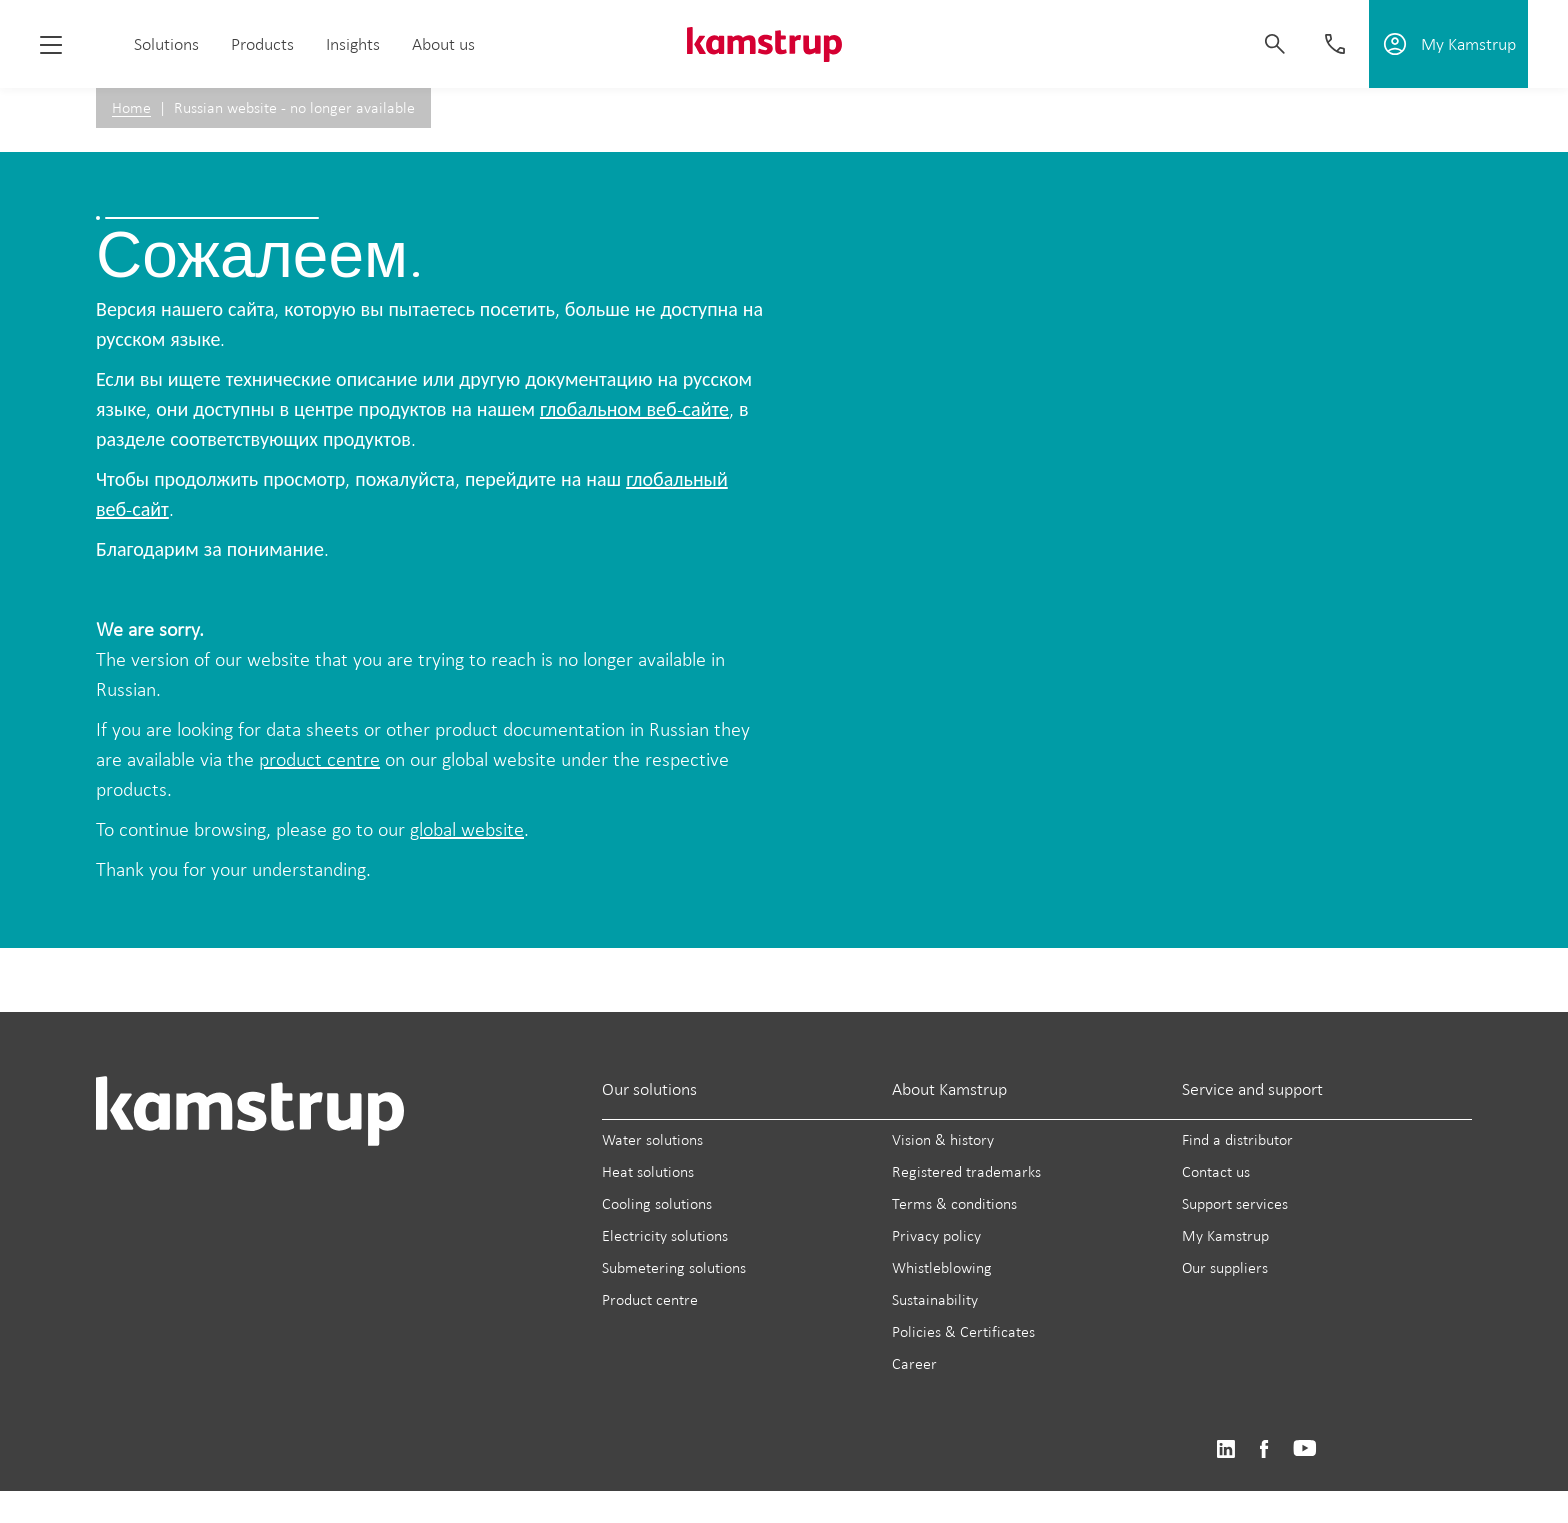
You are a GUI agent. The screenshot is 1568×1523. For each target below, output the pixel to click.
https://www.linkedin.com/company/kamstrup (1225, 1449)
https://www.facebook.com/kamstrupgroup (1264, 1449)
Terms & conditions (954, 1203)
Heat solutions (648, 1171)
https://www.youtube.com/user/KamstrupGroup (1305, 1449)
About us (443, 44)
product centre (319, 759)
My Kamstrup (1225, 1235)
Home (131, 107)
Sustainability (935, 1299)
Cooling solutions (657, 1203)
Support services (1235, 1203)
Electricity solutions (665, 1235)
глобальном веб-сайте (634, 409)
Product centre (650, 1299)
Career (914, 1363)
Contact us (1216, 1171)
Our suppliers (1225, 1267)
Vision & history (943, 1139)
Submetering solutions (674, 1267)
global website (467, 829)
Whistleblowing (942, 1267)
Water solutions (652, 1139)
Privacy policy (936, 1235)
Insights (353, 44)
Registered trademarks (966, 1171)
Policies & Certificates (963, 1331)
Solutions (166, 44)
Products (262, 44)
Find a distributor (1237, 1139)
